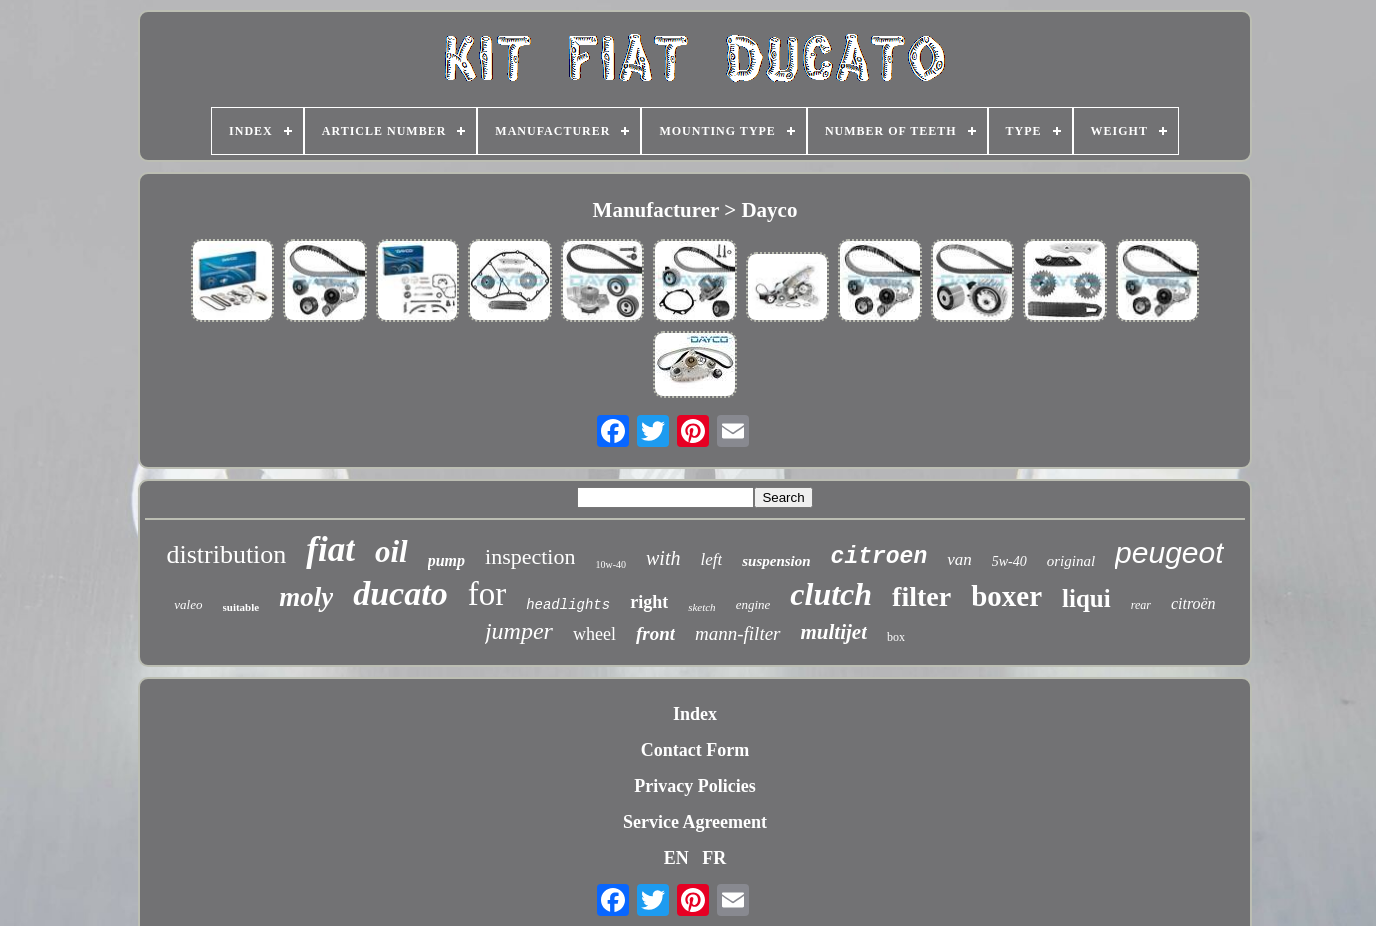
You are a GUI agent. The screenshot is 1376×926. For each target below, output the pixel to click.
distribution (226, 554)
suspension (776, 561)
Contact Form (695, 750)
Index (695, 714)
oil (391, 551)
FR (714, 858)
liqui (1086, 598)
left (711, 559)
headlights (568, 605)
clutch (831, 594)
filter (921, 596)
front (655, 633)
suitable (241, 607)
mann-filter (738, 633)
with (663, 558)
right (649, 602)
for (487, 594)
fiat (330, 549)
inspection (530, 556)
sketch (701, 607)
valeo (188, 604)
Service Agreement (695, 822)
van (959, 559)
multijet (834, 632)
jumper (519, 631)
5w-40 (1009, 561)
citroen (879, 557)
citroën (1193, 603)
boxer (1006, 596)
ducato (400, 593)
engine (753, 604)
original (1071, 561)
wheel (594, 634)
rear (1141, 605)
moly (306, 597)
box (896, 637)
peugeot (1169, 552)
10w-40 (610, 564)
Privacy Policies (694, 786)
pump (446, 560)
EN (676, 858)
